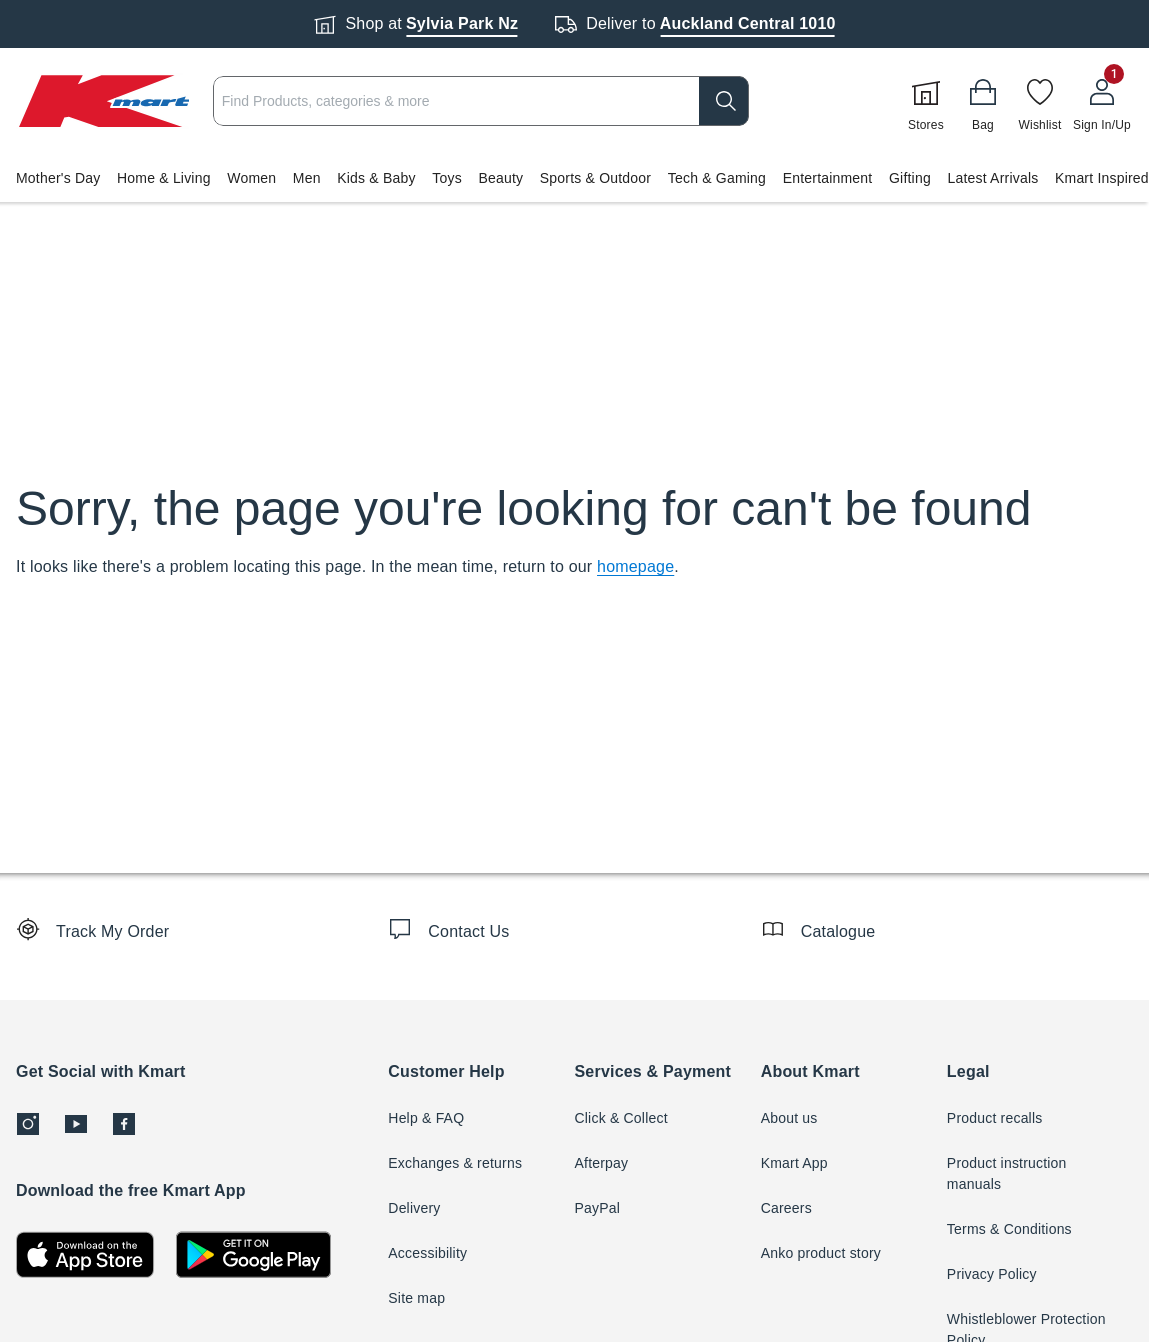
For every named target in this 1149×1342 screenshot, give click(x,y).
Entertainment (828, 178)
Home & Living (164, 178)
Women (251, 178)
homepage (635, 566)
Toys (447, 178)
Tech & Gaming (717, 178)
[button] (574, 178)
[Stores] (926, 101)
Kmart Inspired (1102, 178)
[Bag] (983, 101)
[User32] (1102, 101)
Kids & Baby (376, 178)
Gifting (910, 178)
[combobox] (481, 101)
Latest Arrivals (992, 178)
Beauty (500, 178)
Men (307, 178)
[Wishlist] (1040, 101)
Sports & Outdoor (595, 178)
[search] (724, 101)
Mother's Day (58, 178)
